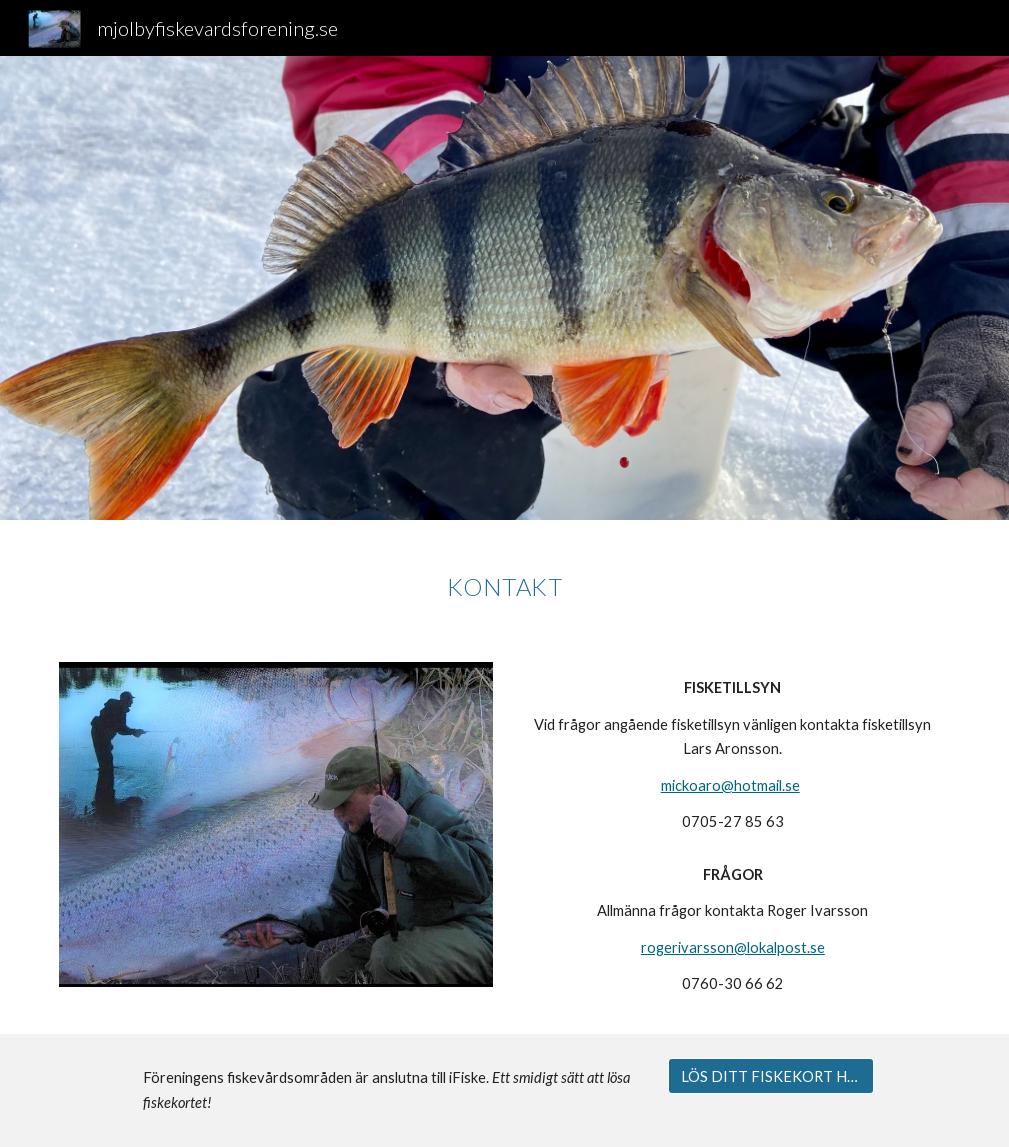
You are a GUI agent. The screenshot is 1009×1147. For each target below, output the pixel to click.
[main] (504, 579)
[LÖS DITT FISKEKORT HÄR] (770, 1076)
